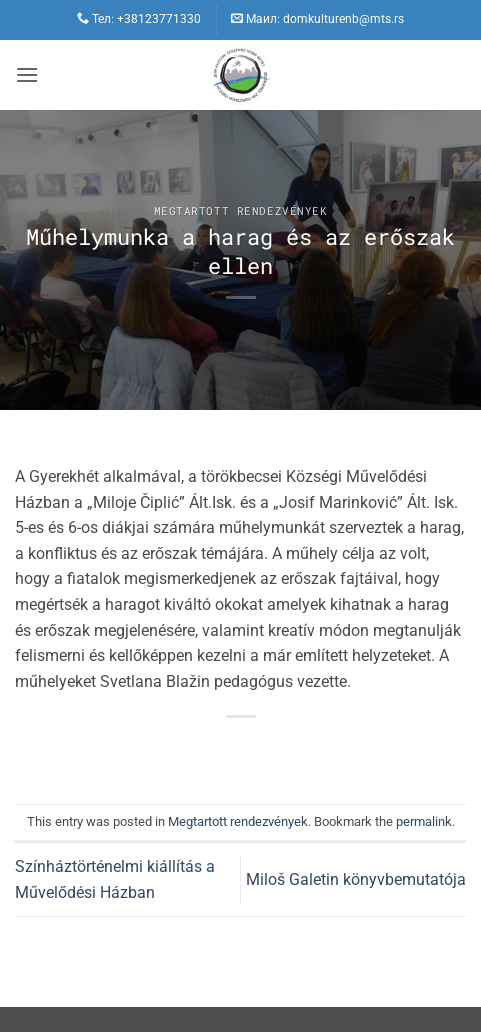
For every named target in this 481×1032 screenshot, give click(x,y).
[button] (27, 74)
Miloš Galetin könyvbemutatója (356, 879)
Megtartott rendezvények (241, 210)
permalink (424, 821)
